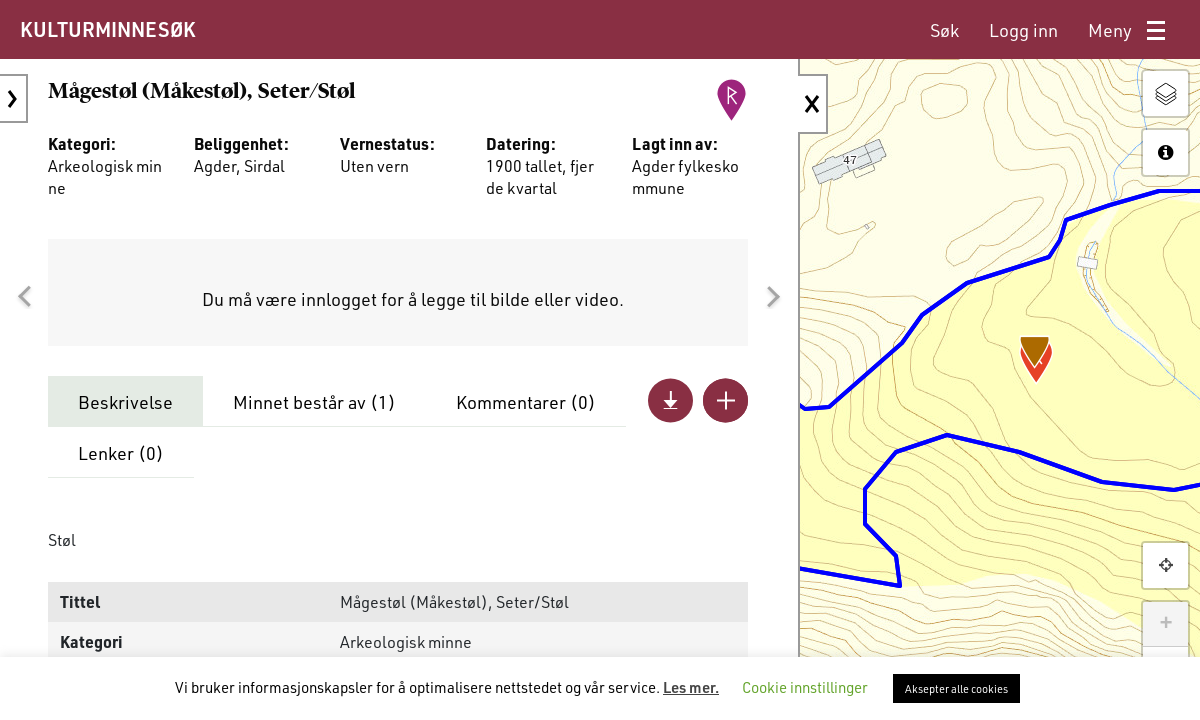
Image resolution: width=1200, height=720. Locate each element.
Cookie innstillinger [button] (805, 687)
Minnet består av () (314, 402)
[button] (24, 297)
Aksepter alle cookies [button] (956, 688)
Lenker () (121, 453)
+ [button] (1165, 624)
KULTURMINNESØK (107, 29)
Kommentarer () (526, 402)
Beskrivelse (125, 402)
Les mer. (691, 687)
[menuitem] (944, 30)
